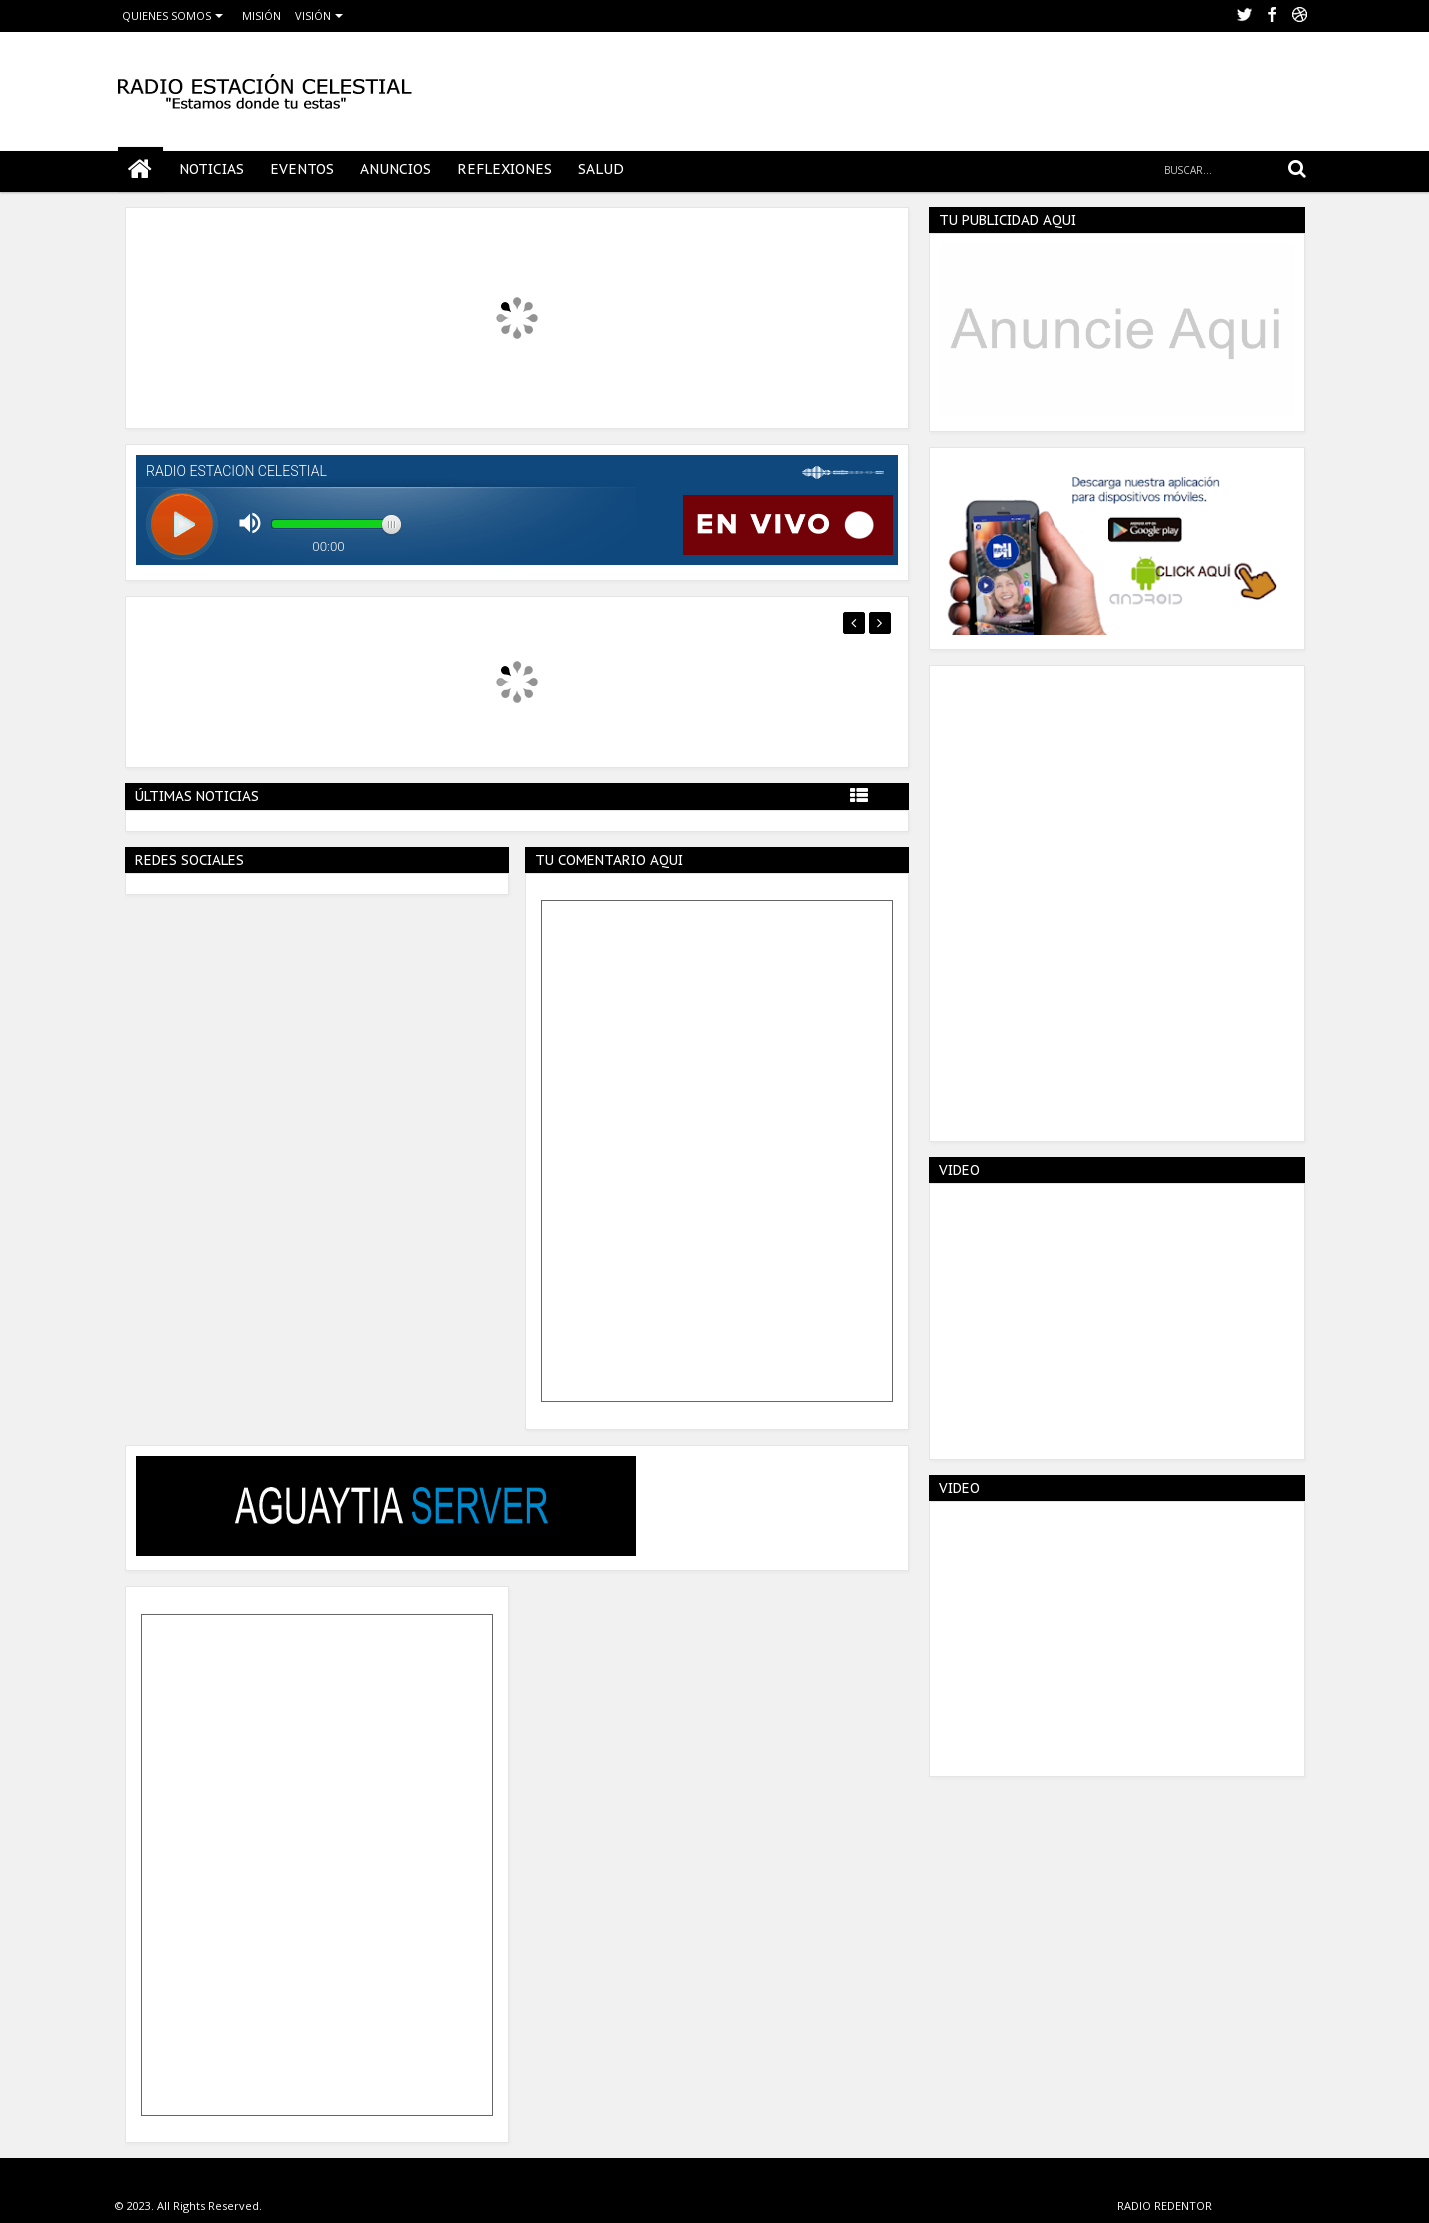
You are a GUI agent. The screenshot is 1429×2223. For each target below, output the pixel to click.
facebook (1272, 15)
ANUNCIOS (395, 169)
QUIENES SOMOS (166, 15)
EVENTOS (302, 169)
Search (1296, 168)
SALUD (601, 169)
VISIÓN (313, 15)
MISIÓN (261, 15)
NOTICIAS (211, 169)
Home (140, 169)
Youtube (1300, 15)
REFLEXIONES (504, 169)
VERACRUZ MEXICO (1265, 2205)
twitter (1244, 15)
